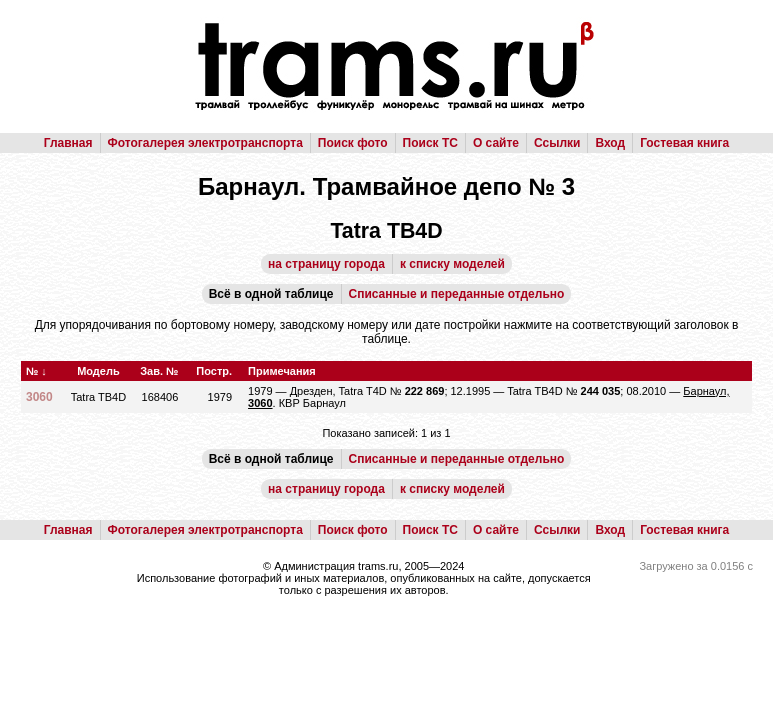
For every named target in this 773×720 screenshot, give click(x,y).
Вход (610, 143)
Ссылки (557, 143)
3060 (39, 397)
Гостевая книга (684, 143)
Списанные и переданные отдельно (457, 294)
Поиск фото (353, 143)
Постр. (214, 371)
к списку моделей (452, 264)
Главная (68, 143)
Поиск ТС (430, 143)
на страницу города (326, 264)
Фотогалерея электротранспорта (205, 143)
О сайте (496, 143)
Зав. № (159, 371)
